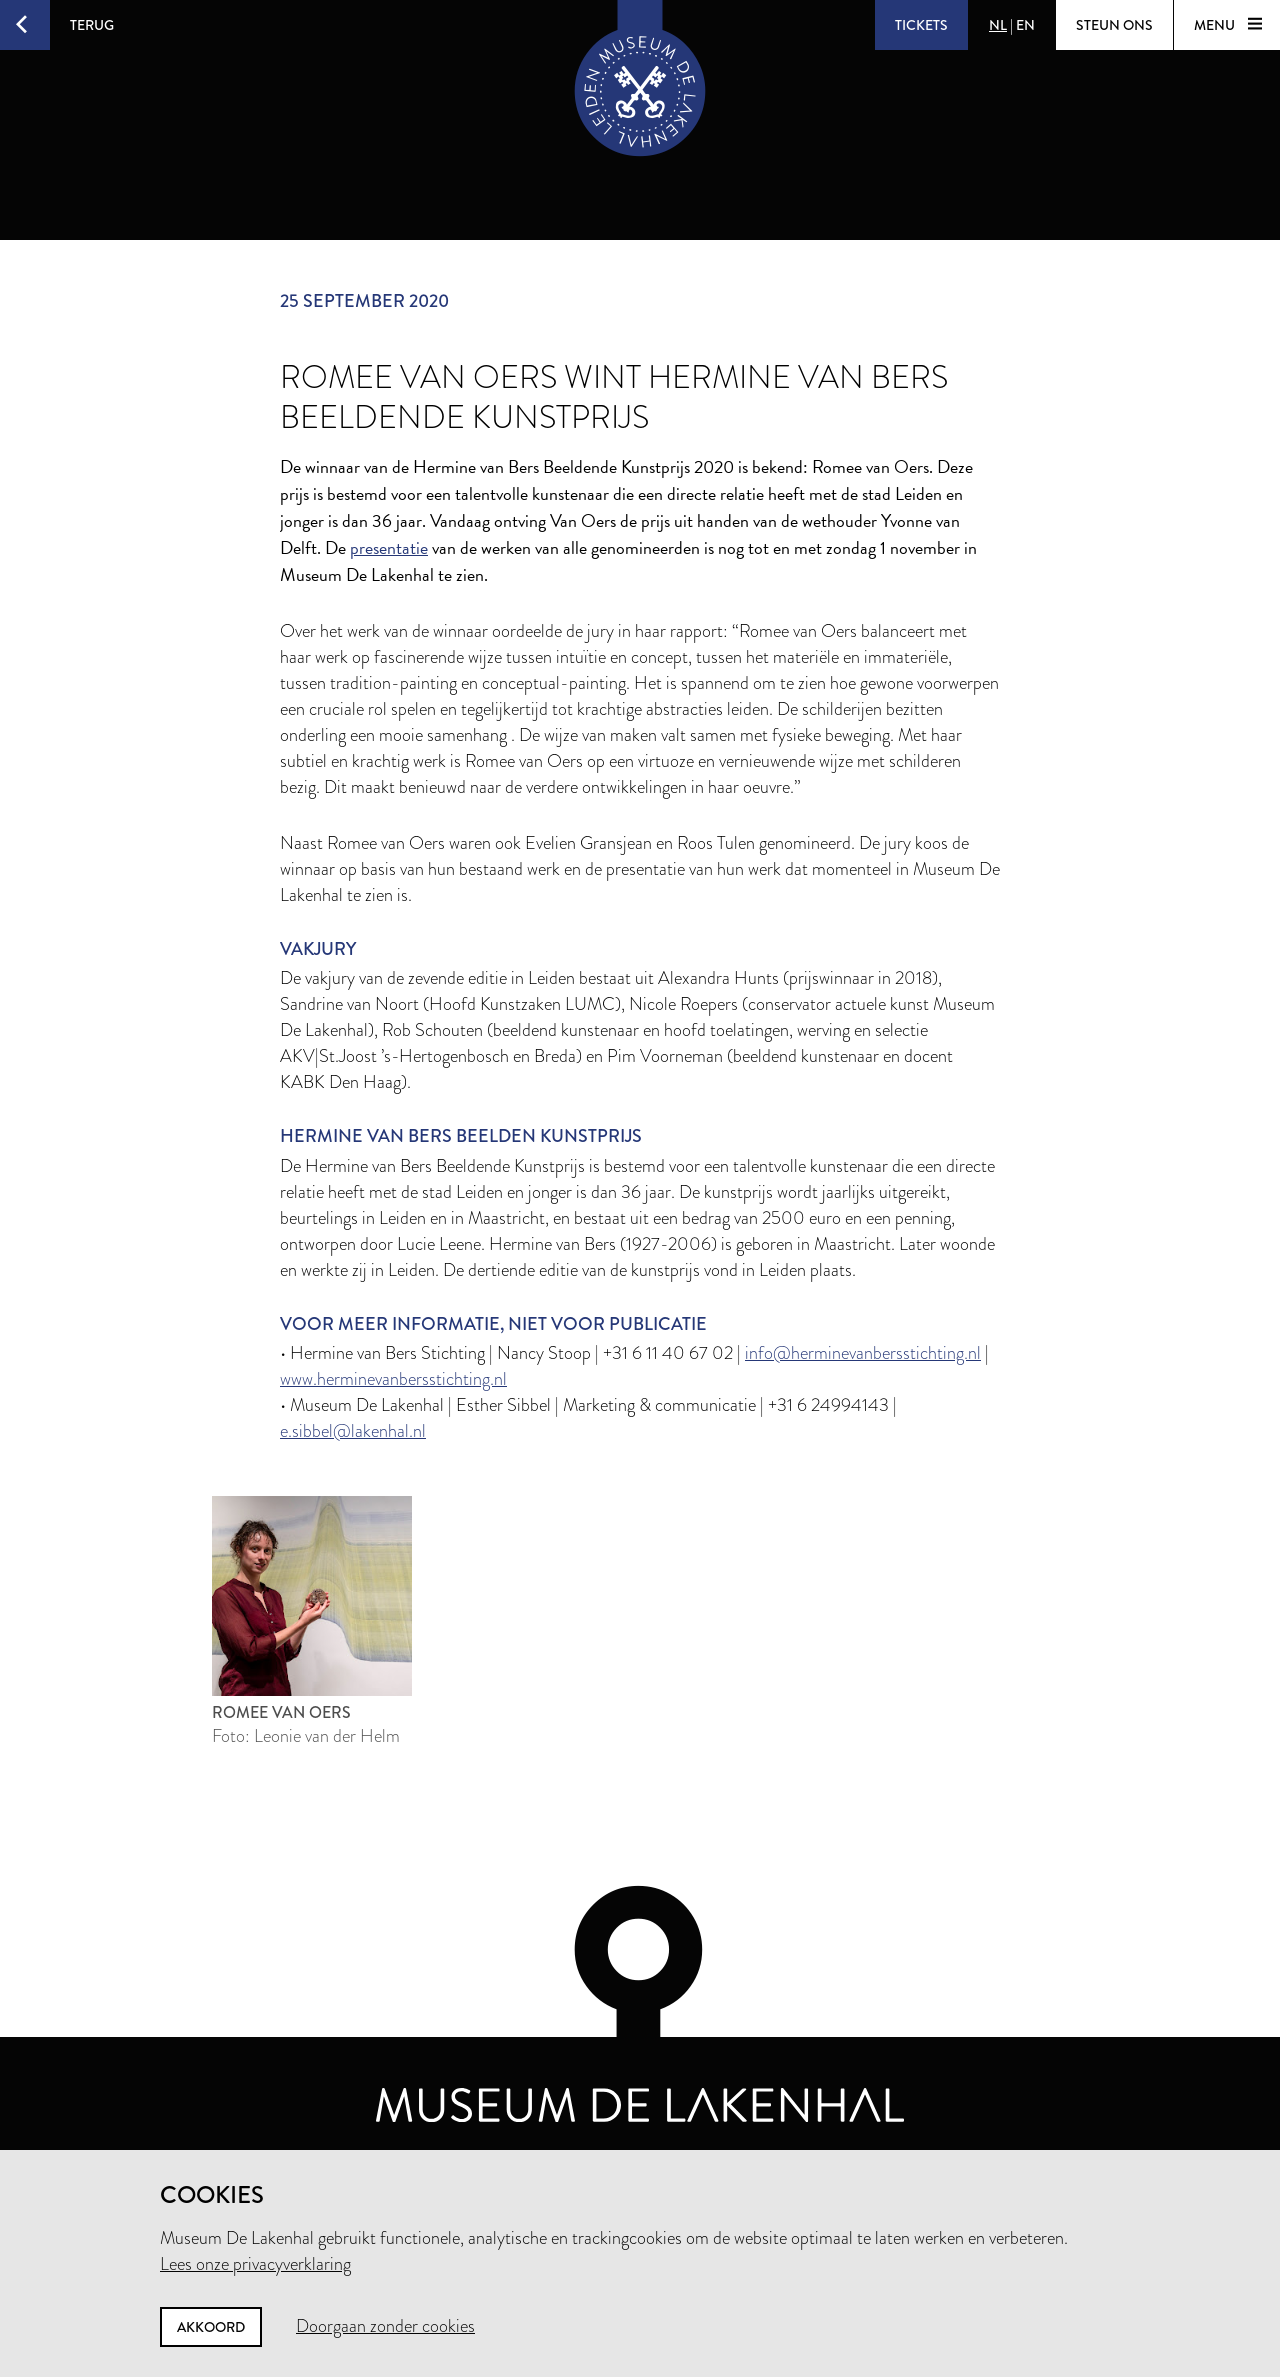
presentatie (389, 547)
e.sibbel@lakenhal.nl (353, 1431)
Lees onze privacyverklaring (255, 2264)
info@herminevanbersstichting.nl (863, 1353)
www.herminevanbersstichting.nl (393, 1379)
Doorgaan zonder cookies (385, 2326)
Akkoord (211, 2327)
